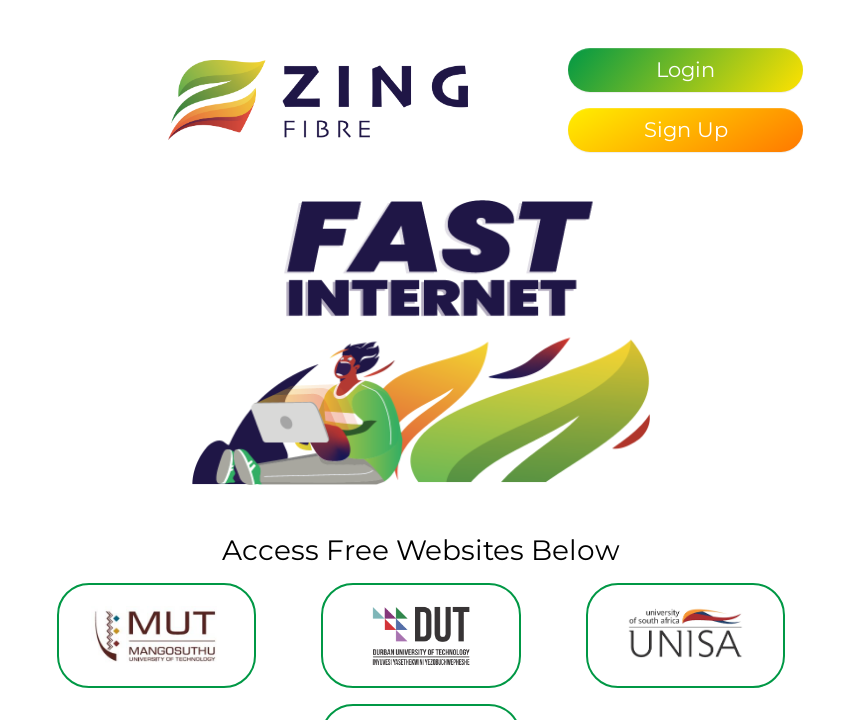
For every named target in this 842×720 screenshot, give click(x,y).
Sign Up (686, 129)
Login (685, 69)
